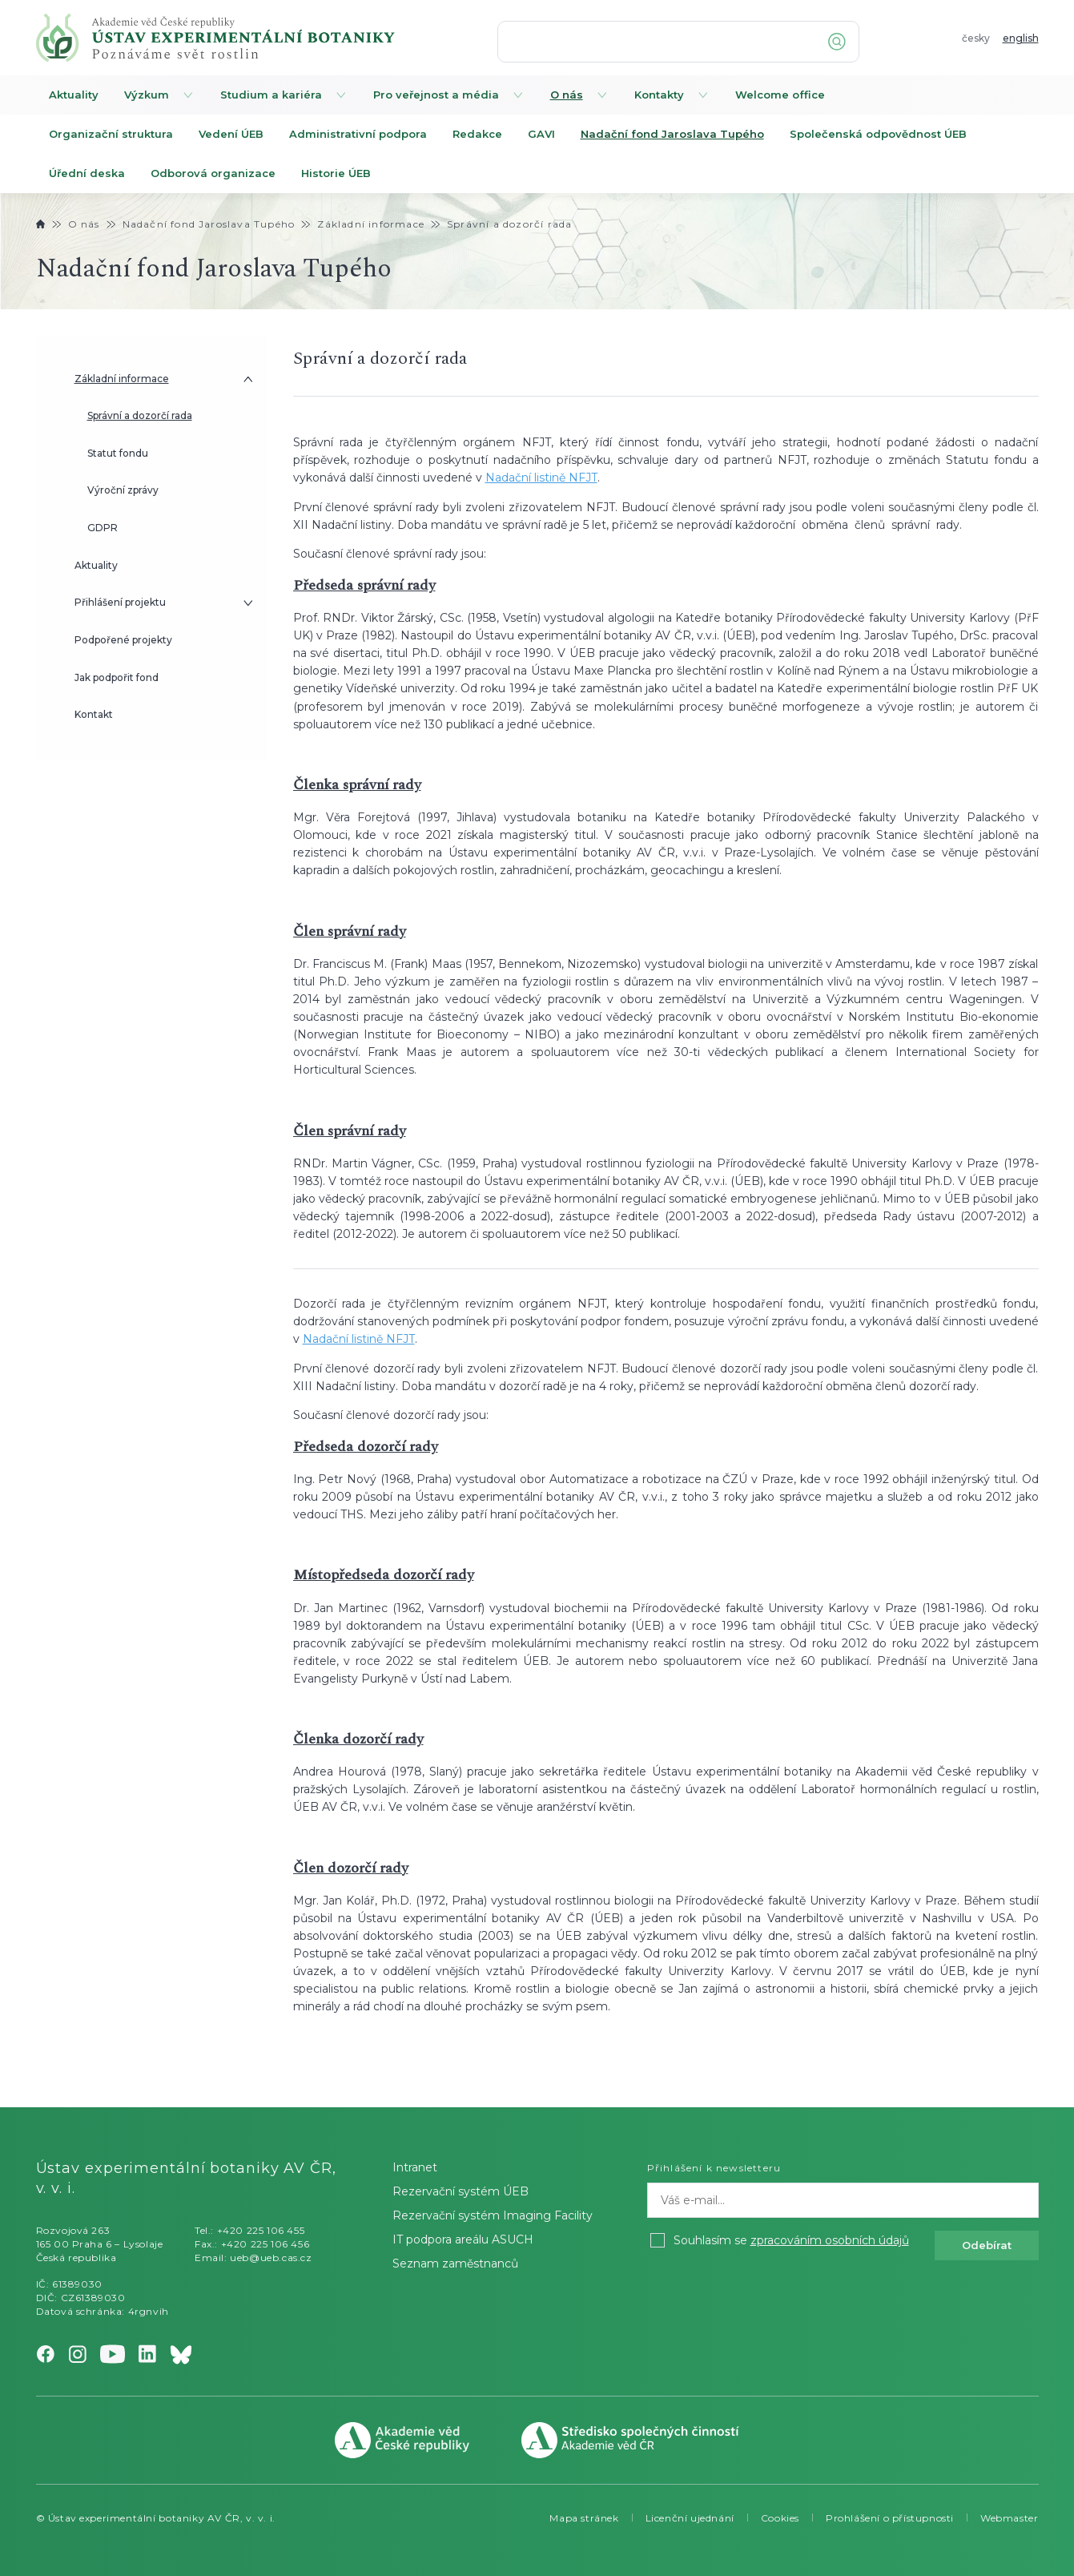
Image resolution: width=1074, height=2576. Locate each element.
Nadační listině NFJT (541, 477)
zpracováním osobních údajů (829, 2240)
